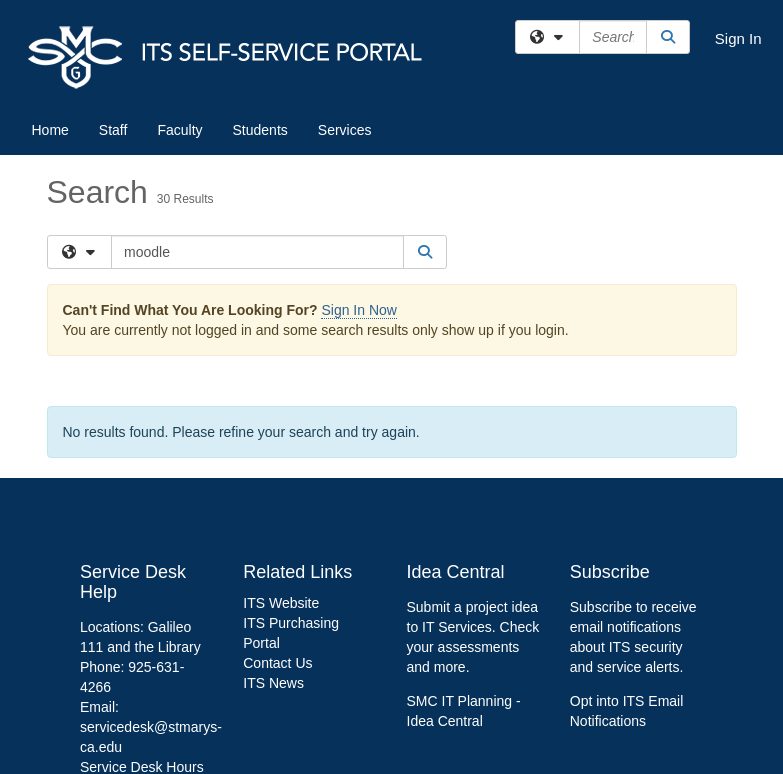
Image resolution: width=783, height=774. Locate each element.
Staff (113, 130)
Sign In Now (358, 310)
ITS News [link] (273, 683)
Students (260, 130)
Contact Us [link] (277, 663)
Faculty (179, 130)
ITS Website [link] (281, 603)
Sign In (738, 38)
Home (50, 130)
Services (345, 130)
